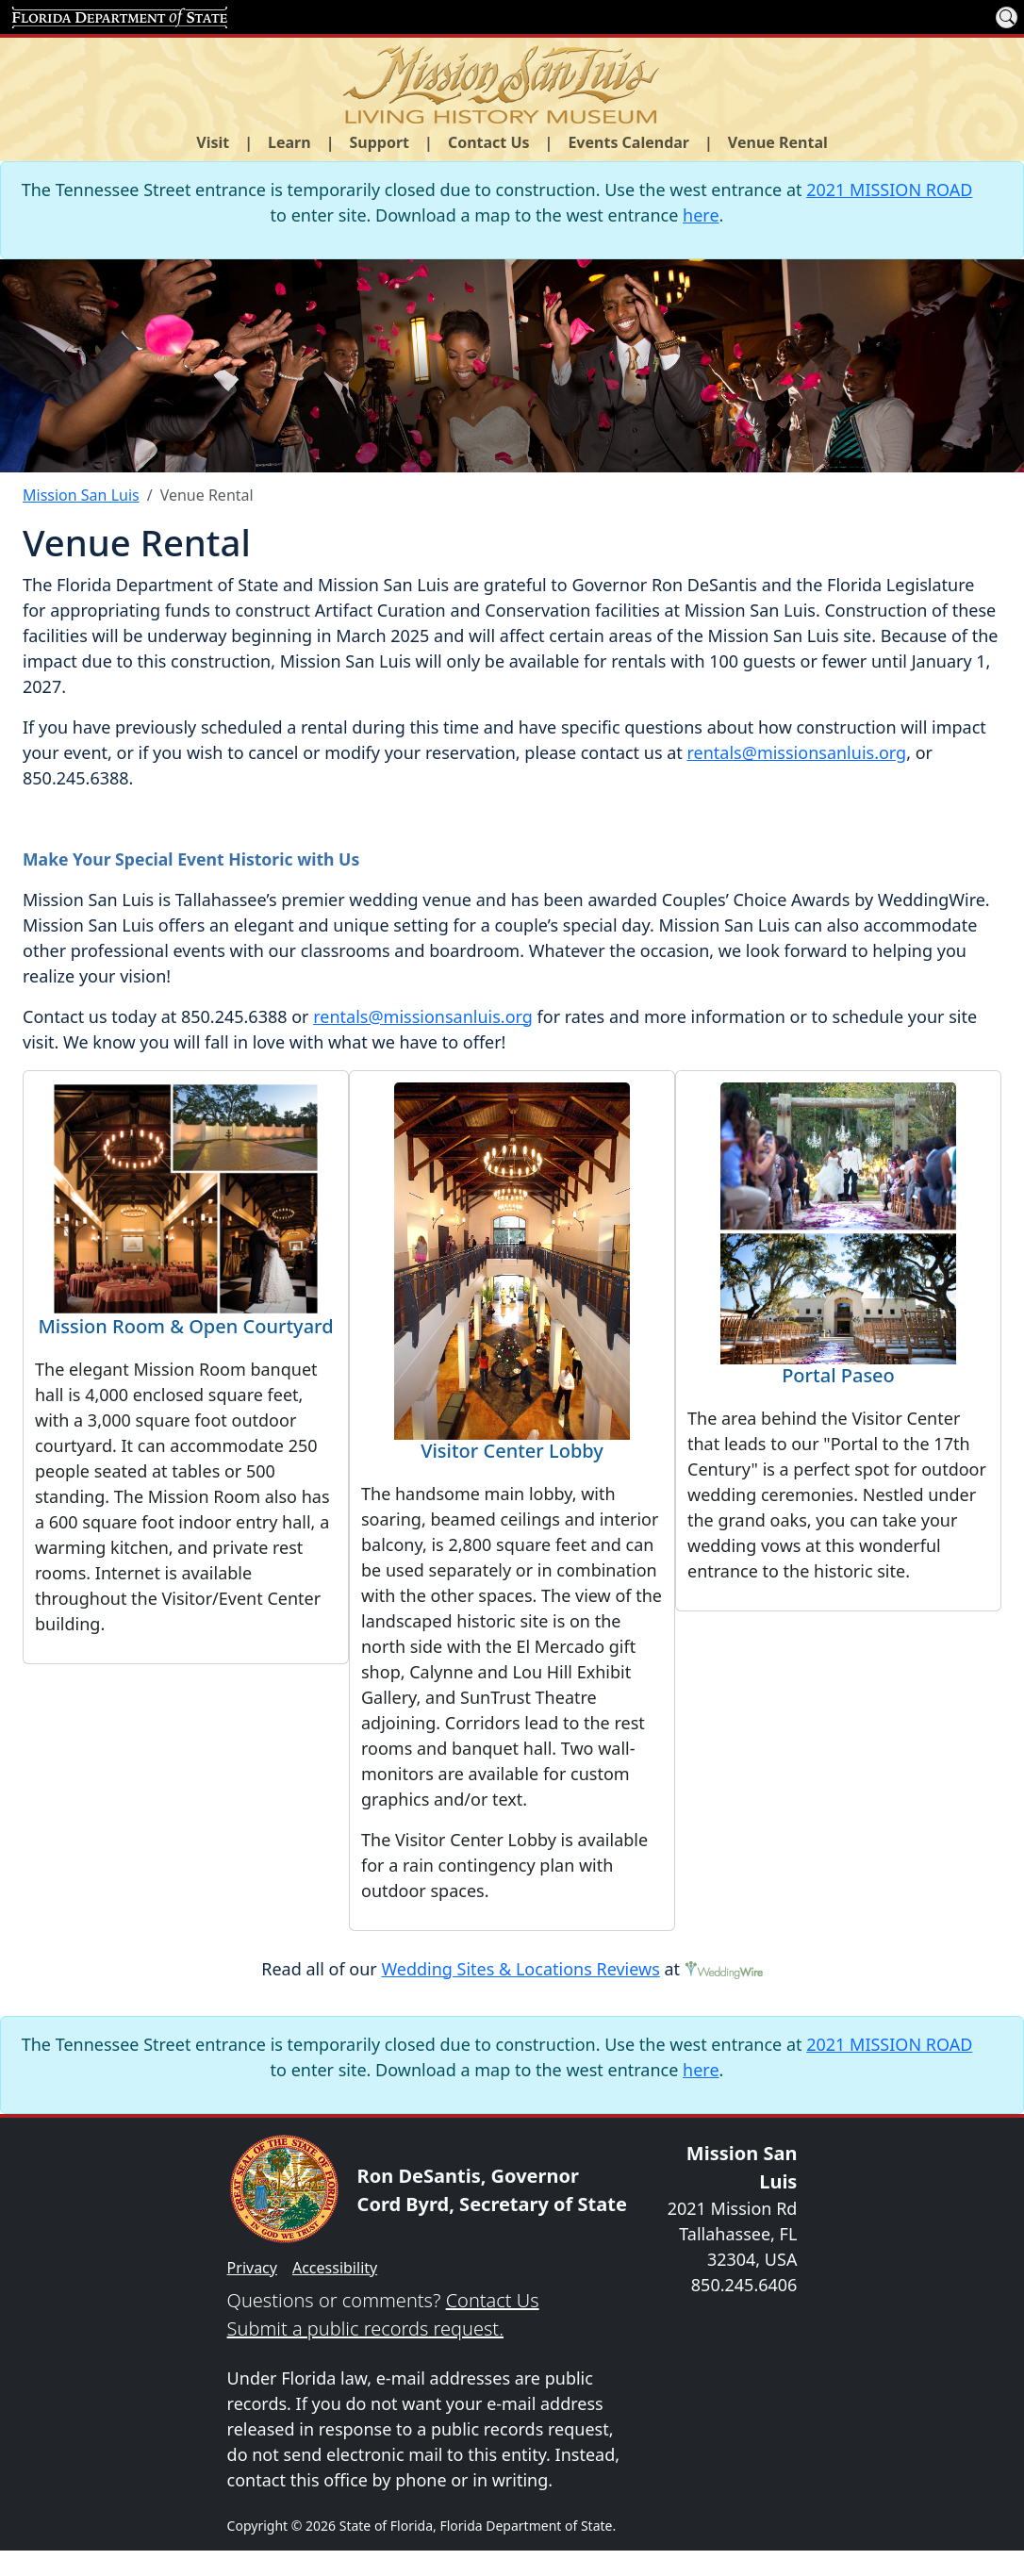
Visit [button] (212, 142)
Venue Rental (778, 142)
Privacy (252, 2267)
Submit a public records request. (365, 2328)
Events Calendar (628, 142)
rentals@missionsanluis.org (797, 752)
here (701, 215)
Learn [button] (289, 142)
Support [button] (380, 142)
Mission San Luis (81, 495)
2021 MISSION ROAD (889, 189)
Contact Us (492, 2300)
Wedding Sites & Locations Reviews (520, 1968)
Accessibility (334, 2267)
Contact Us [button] (489, 142)
